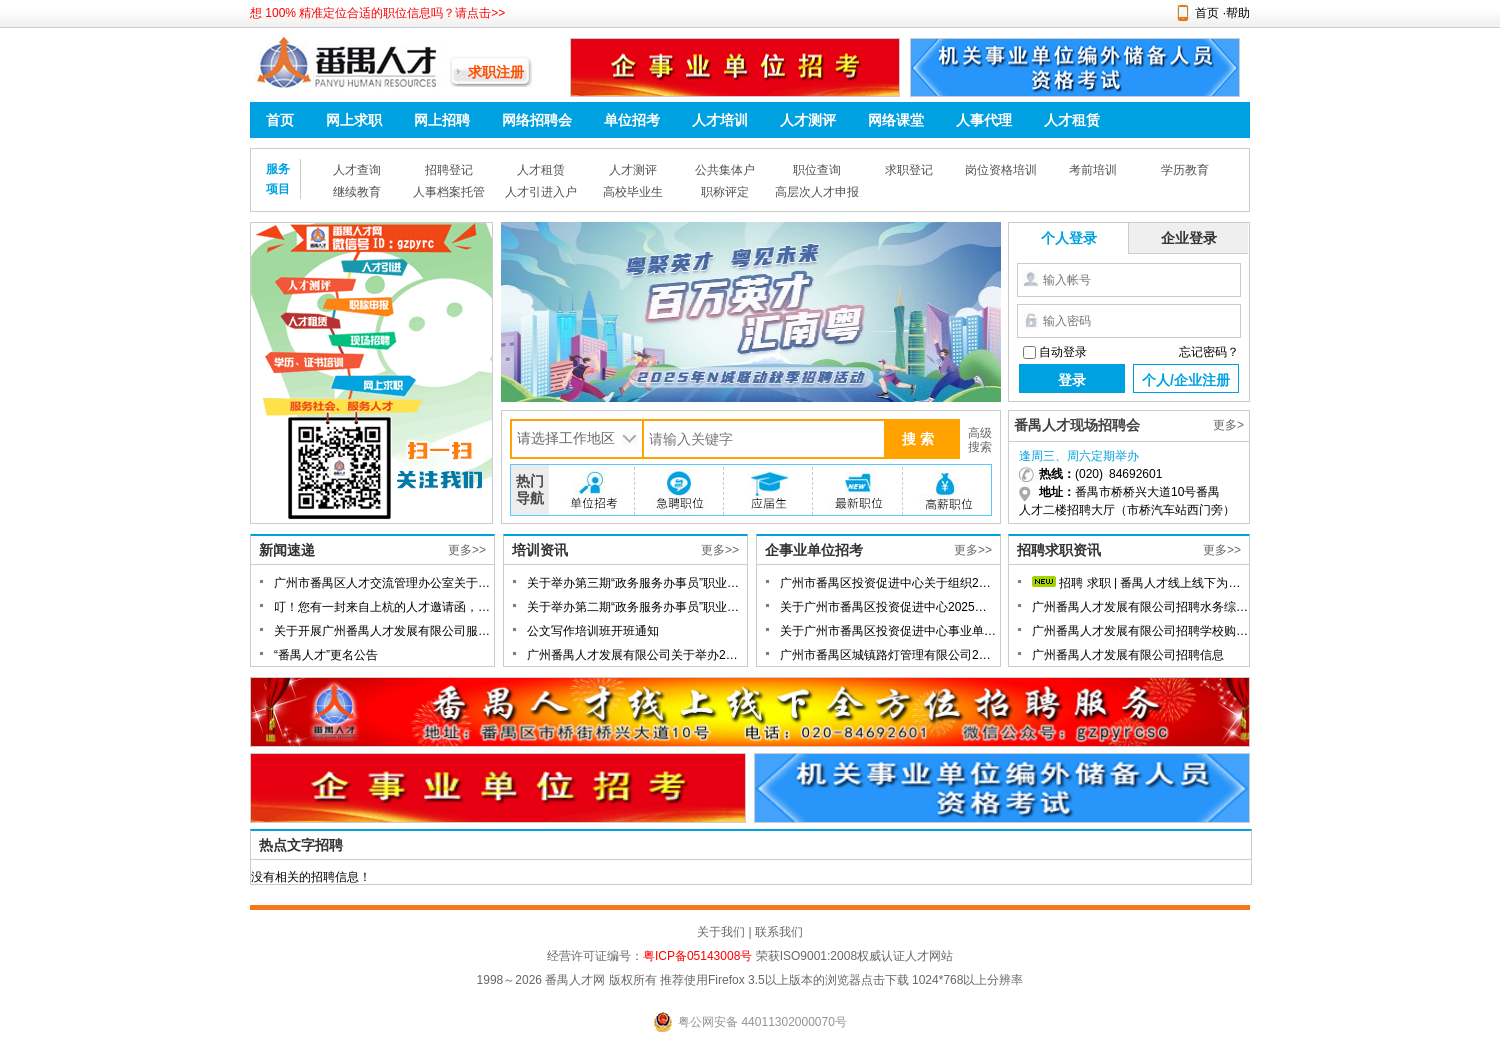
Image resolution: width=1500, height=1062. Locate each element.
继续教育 (357, 192)
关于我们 (721, 932)
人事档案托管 (449, 192)
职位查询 (817, 170)
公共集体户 (725, 170)
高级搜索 (980, 440)
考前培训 (1093, 170)
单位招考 (632, 120)
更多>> (467, 550)
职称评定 (725, 192)
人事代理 (984, 120)
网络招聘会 (537, 120)
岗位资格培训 (1001, 170)
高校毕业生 (633, 192)
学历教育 (1185, 170)
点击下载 (885, 980)
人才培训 (720, 120)
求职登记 (909, 170)
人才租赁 (1072, 120)
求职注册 (496, 72)
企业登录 (1189, 238)
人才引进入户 (541, 192)
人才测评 (808, 120)
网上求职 (354, 120)
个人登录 (1069, 238)
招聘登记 (449, 170)
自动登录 (1063, 352)
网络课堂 (896, 120)
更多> (1228, 425)
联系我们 (779, 932)
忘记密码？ (1209, 352)
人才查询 (357, 170)
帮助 (1238, 13)
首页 (1207, 13)
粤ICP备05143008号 (697, 956)
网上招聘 (442, 120)
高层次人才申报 (817, 192)
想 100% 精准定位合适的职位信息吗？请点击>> (377, 13)
